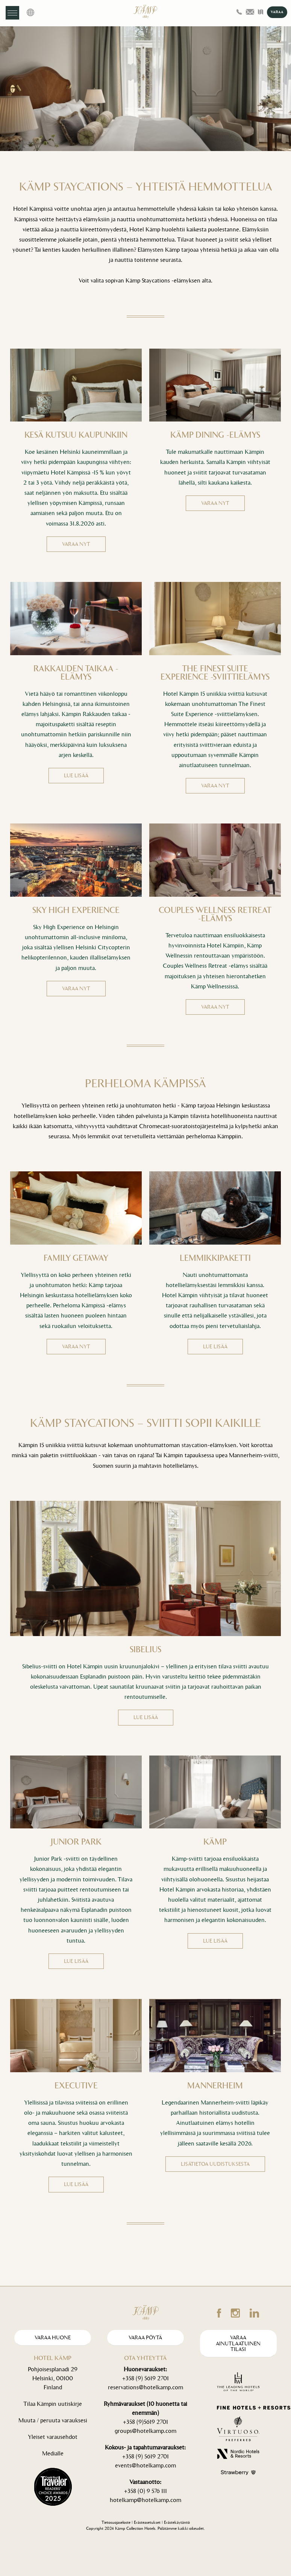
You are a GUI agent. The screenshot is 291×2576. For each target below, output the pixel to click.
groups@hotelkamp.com (145, 2430)
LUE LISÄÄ (76, 775)
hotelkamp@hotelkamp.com (145, 2499)
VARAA (277, 12)
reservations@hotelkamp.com (145, 2387)
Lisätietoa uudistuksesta (215, 2164)
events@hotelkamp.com (145, 2465)
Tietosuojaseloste (116, 2522)
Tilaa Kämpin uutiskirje (52, 2403)
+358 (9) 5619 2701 (145, 2378)
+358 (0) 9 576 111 (145, 2490)
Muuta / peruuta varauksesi (52, 2420)
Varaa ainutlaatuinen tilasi (238, 2343)
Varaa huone (53, 2337)
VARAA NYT (76, 544)
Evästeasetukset (147, 2522)
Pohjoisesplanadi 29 (52, 2369)
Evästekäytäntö (177, 2522)
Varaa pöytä (145, 2337)
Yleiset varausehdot (52, 2436)
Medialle (53, 2453)
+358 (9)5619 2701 (145, 2421)
